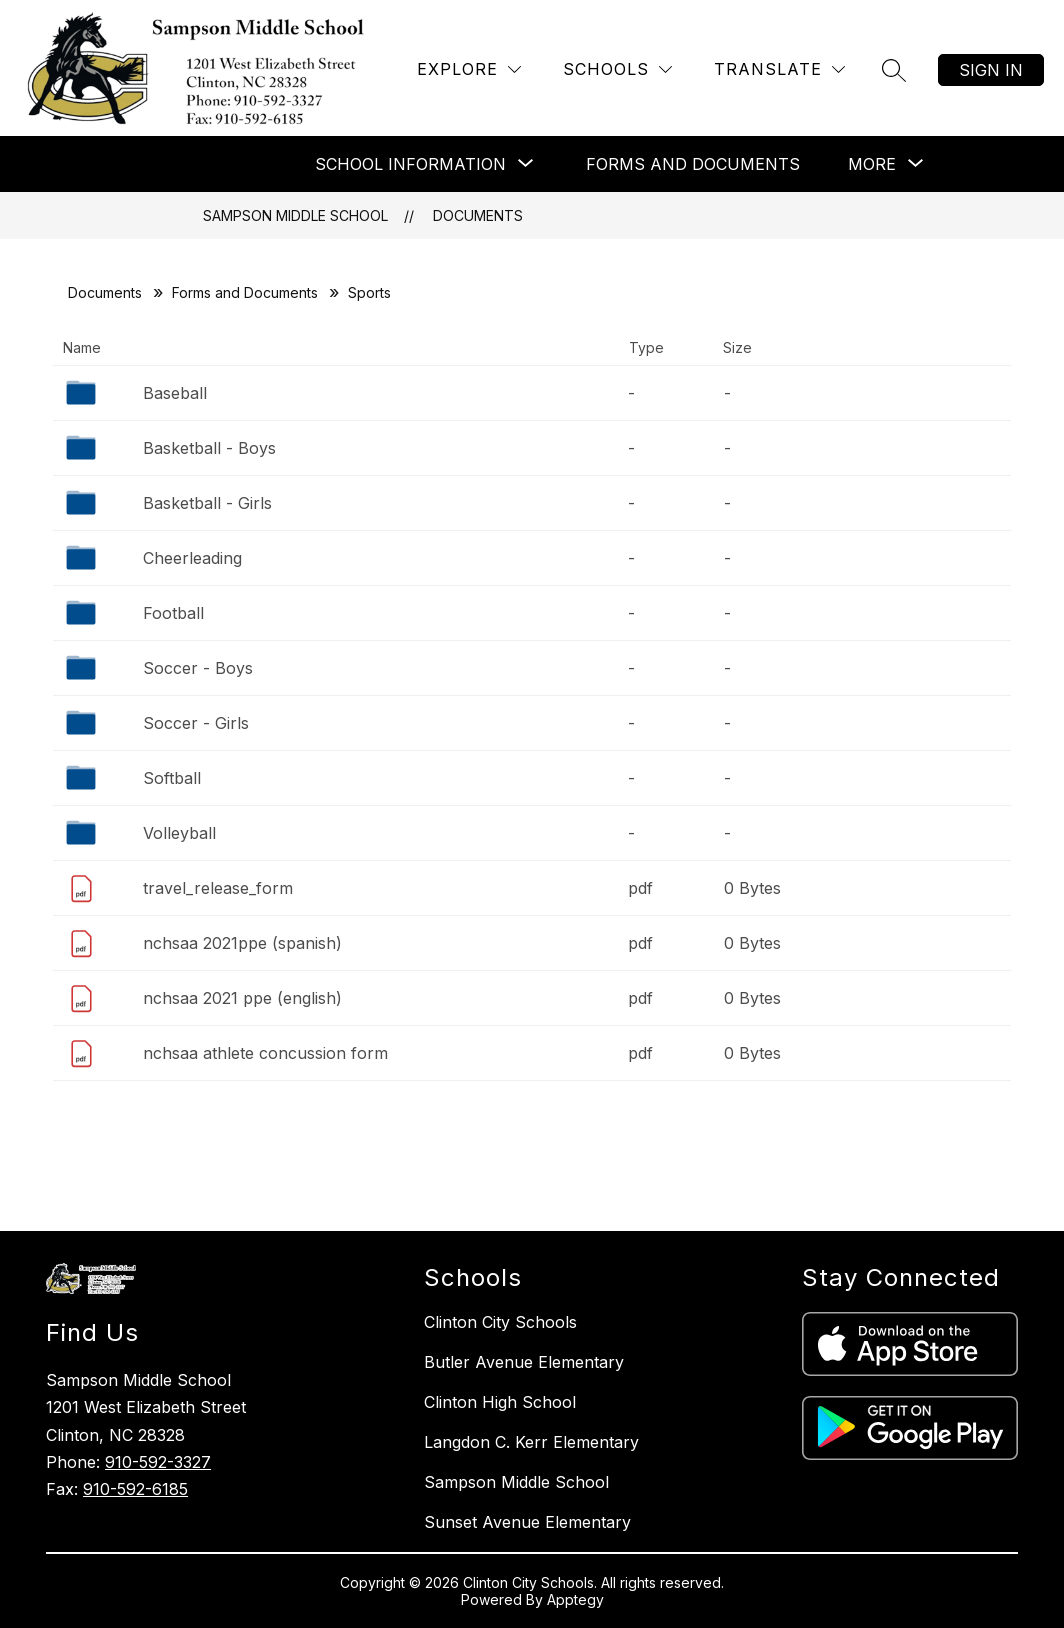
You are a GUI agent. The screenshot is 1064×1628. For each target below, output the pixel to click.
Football (173, 613)
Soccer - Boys (198, 668)
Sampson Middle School (295, 215)
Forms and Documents (693, 164)
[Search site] (894, 70)
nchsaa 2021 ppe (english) (242, 998)
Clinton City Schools (500, 1322)
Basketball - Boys (209, 448)
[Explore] (469, 69)
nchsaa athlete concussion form (265, 1053)
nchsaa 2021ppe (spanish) (242, 943)
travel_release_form (218, 888)
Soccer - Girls (196, 723)
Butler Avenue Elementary (524, 1362)
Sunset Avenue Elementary (527, 1522)
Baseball (175, 393)
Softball (172, 778)
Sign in (991, 70)
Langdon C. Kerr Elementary (531, 1442)
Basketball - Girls (207, 503)
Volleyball (179, 833)
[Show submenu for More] (872, 164)
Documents (478, 215)
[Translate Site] (779, 69)
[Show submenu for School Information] (410, 164)
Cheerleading (192, 558)
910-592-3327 (158, 1462)
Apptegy (575, 1599)
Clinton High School (500, 1402)
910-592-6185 (135, 1489)
